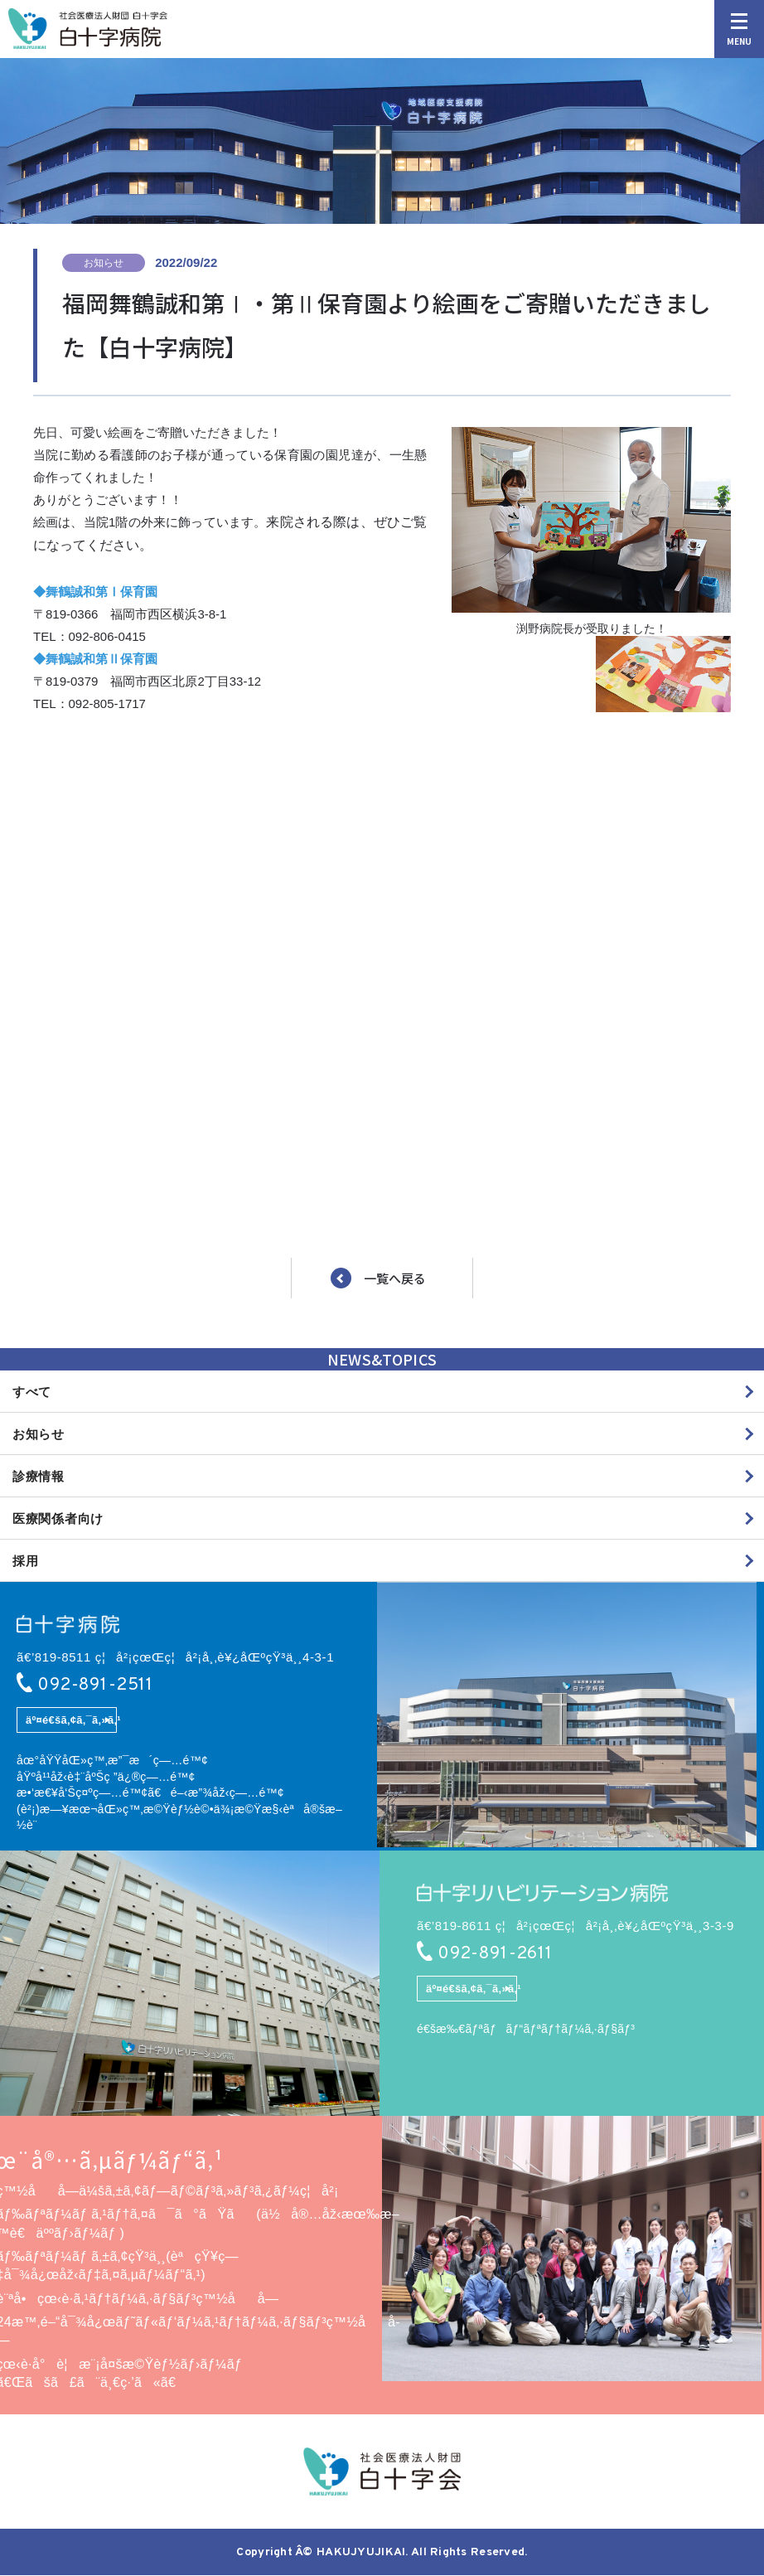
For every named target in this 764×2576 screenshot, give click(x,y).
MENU (739, 29)
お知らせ (38, 1434)
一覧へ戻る (395, 1279)
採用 (25, 1561)
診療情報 (38, 1476)
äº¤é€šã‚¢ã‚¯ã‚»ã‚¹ (72, 1721)
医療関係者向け (58, 1518)
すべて (31, 1392)
